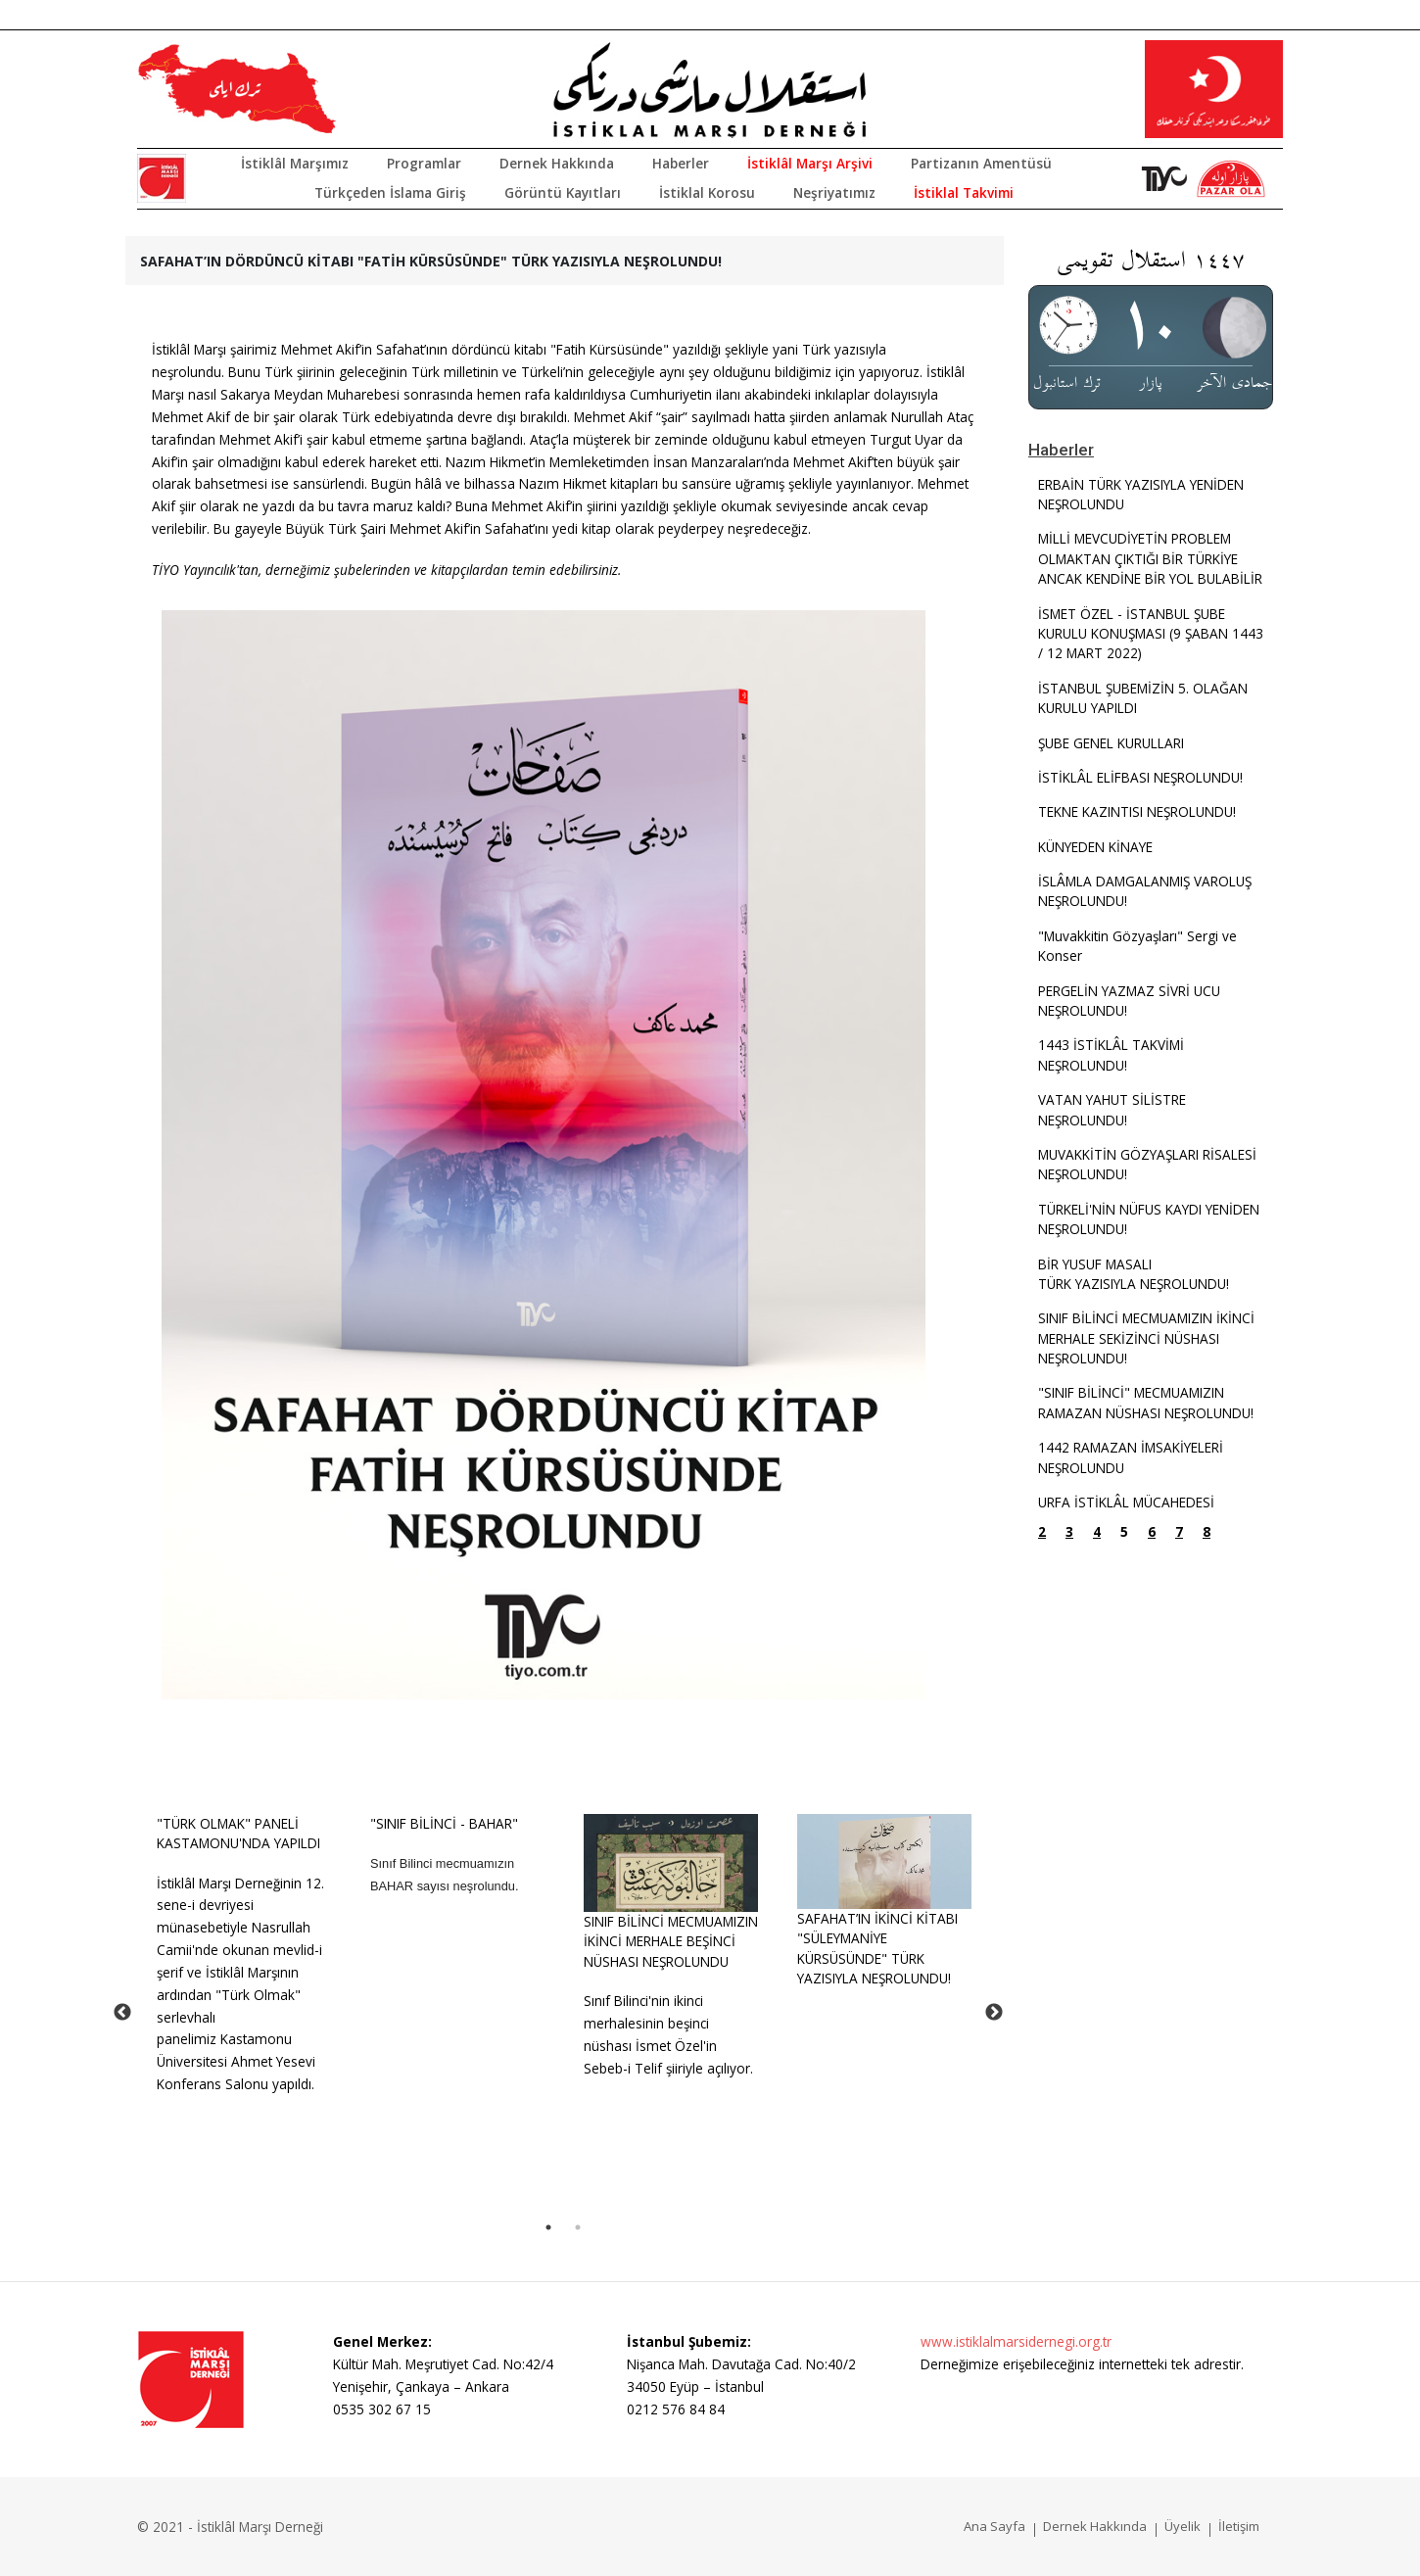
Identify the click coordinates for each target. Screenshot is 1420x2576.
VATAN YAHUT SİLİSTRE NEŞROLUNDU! (1112, 1109)
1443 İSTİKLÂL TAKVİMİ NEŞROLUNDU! (1111, 1054)
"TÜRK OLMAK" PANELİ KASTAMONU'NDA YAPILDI (238, 1833)
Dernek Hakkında (556, 163)
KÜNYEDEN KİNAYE (1095, 846)
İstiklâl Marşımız (295, 163)
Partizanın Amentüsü (981, 163)
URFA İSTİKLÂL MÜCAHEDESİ (1126, 1502)
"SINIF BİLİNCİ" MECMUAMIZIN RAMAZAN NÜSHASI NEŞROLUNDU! (1146, 1402)
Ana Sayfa (994, 2526)
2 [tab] (578, 2227)
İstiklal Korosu (707, 192)
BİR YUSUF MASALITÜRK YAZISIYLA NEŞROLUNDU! (1133, 1274)
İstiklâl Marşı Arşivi (810, 163)
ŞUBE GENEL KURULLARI (1111, 743)
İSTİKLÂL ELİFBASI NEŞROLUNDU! (1140, 777)
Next (994, 2013)
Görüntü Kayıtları (562, 192)
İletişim (1238, 2526)
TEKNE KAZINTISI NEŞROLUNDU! (1137, 811)
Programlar (424, 163)
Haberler (680, 163)
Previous (122, 2013)
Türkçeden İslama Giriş (390, 192)
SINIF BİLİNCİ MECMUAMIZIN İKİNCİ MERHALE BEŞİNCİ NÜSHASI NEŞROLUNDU (671, 1941)
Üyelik (1182, 2526)
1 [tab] (548, 2227)
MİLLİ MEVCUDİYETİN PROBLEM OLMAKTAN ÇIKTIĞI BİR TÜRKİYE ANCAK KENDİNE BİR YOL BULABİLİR (1150, 558)
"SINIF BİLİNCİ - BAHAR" (444, 1823)
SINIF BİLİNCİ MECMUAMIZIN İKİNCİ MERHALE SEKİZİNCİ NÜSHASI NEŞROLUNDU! (1146, 1338)
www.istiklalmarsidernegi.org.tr (1016, 2341)
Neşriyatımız (834, 192)
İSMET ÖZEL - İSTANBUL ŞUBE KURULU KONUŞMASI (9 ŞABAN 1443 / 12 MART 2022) (1150, 633)
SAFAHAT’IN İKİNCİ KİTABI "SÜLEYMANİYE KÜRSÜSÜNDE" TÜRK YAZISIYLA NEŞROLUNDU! (877, 1948)
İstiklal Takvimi (964, 192)
